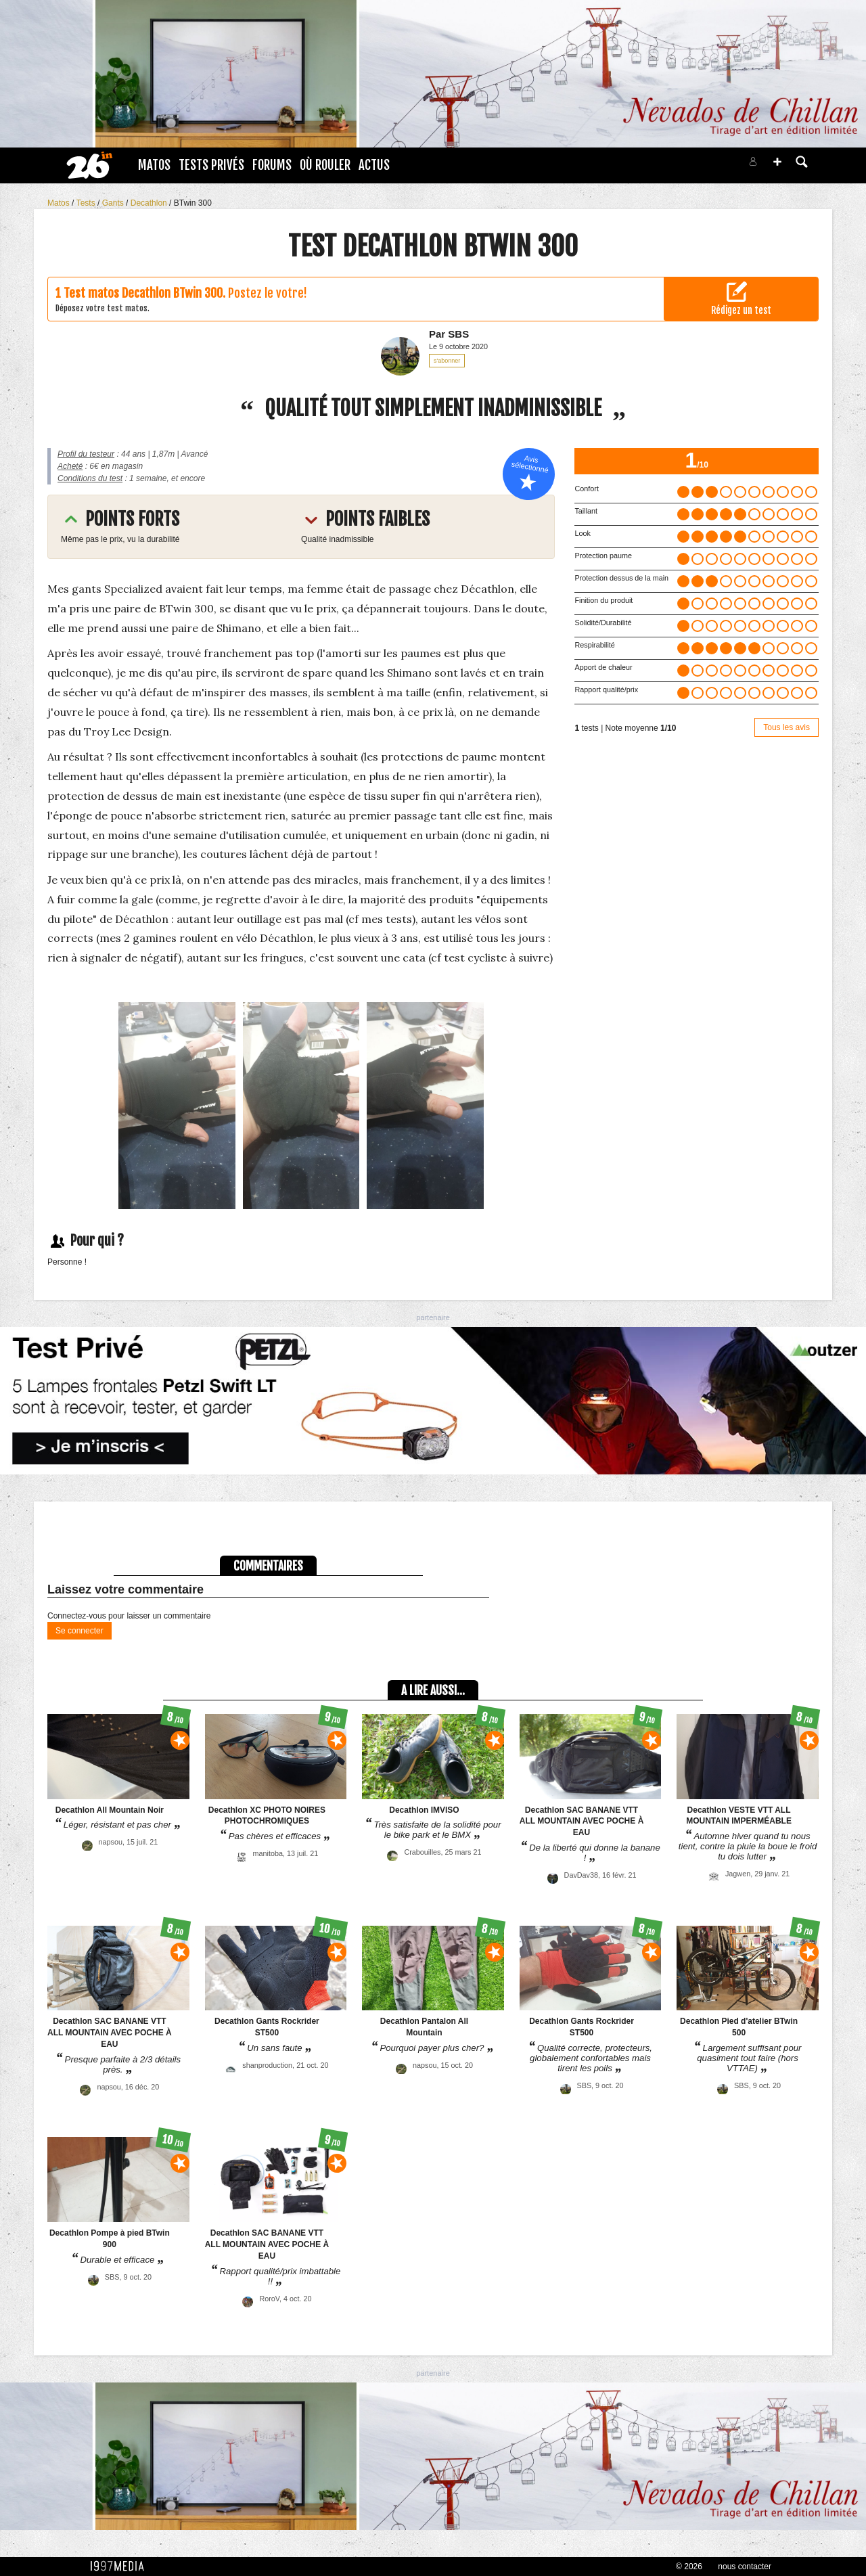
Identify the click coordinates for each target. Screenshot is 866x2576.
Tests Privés (211, 165)
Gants (114, 203)
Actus (374, 165)
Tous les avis (786, 727)
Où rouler (325, 165)
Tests (86, 203)
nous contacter (744, 2566)
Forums (272, 165)
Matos (154, 165)
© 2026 (689, 2566)
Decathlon (150, 203)
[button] (777, 161)
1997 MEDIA (121, 2566)
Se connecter (79, 1630)
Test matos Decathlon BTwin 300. (144, 293)
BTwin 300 (193, 203)
